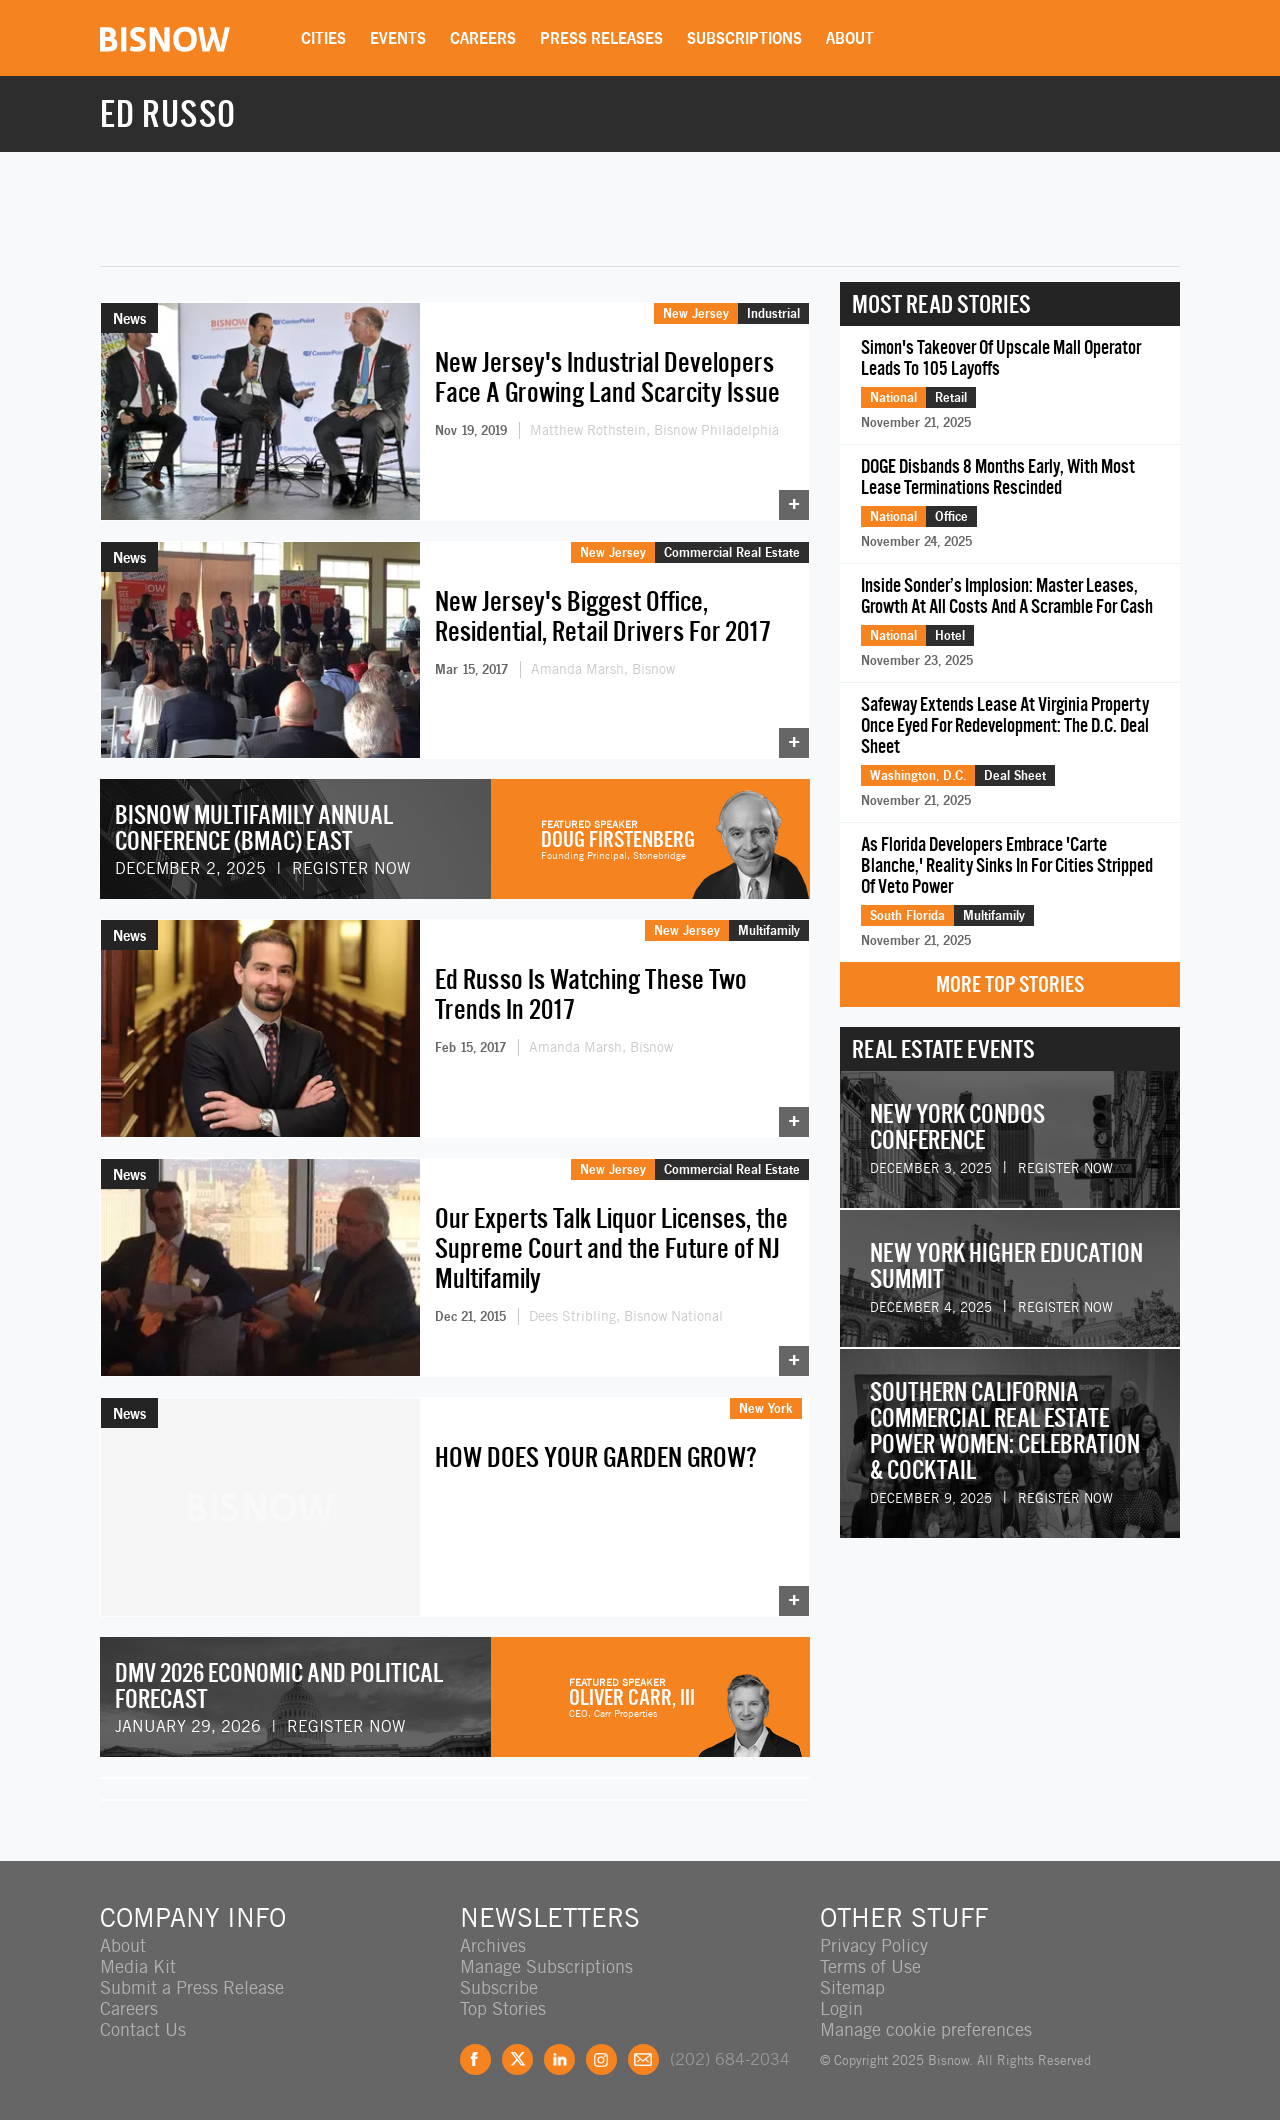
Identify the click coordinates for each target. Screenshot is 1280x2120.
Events (398, 38)
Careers (483, 38)
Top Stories (503, 2008)
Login (841, 2008)
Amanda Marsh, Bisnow (603, 669)
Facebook (475, 2059)
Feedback (643, 2059)
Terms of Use (870, 1966)
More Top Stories (1010, 984)
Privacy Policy (874, 1945)
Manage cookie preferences (926, 2029)
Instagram (601, 2059)
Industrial (773, 313)
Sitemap (852, 1987)
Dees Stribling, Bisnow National (626, 1316)
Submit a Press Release (192, 1987)
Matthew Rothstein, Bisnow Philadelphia (654, 430)
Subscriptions (744, 38)
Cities (323, 38)
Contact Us (143, 2029)
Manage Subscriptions (546, 1966)
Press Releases (601, 38)
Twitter (517, 2059)
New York (766, 1408)
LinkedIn (559, 2059)
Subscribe (499, 1987)
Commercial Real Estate (732, 552)
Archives (493, 1945)
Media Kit (138, 1966)
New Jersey (696, 313)
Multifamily (769, 930)
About (850, 38)
